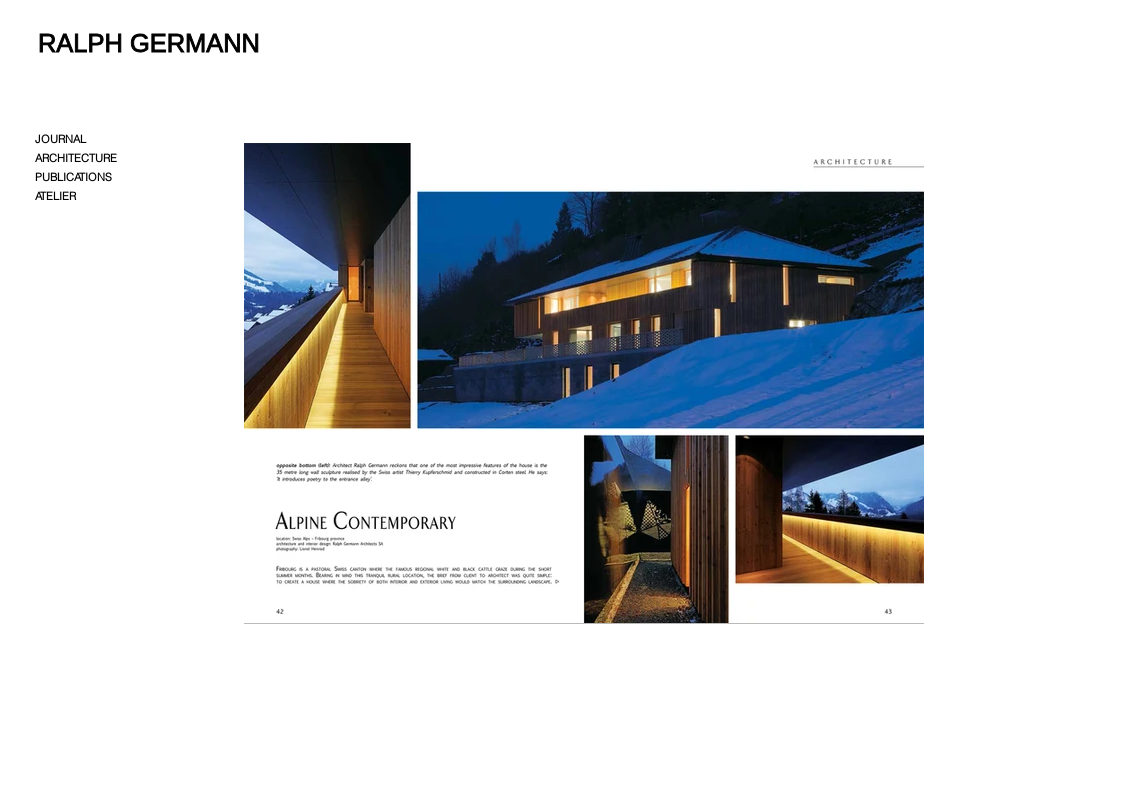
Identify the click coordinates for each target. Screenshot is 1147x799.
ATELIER (55, 196)
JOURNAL (60, 139)
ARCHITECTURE (76, 158)
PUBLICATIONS (73, 177)
